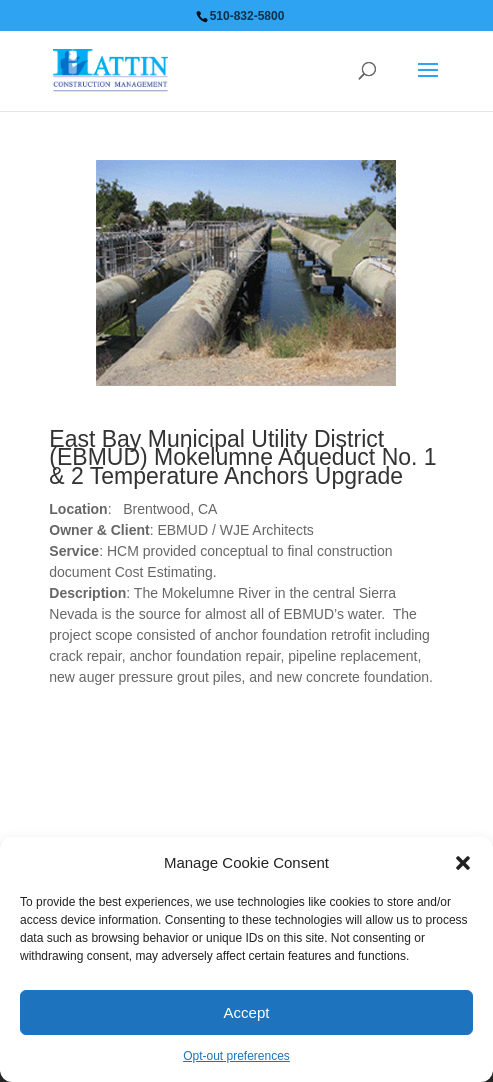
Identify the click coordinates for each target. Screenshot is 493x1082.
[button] (463, 863)
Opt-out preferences (236, 1056)
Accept (247, 1012)
